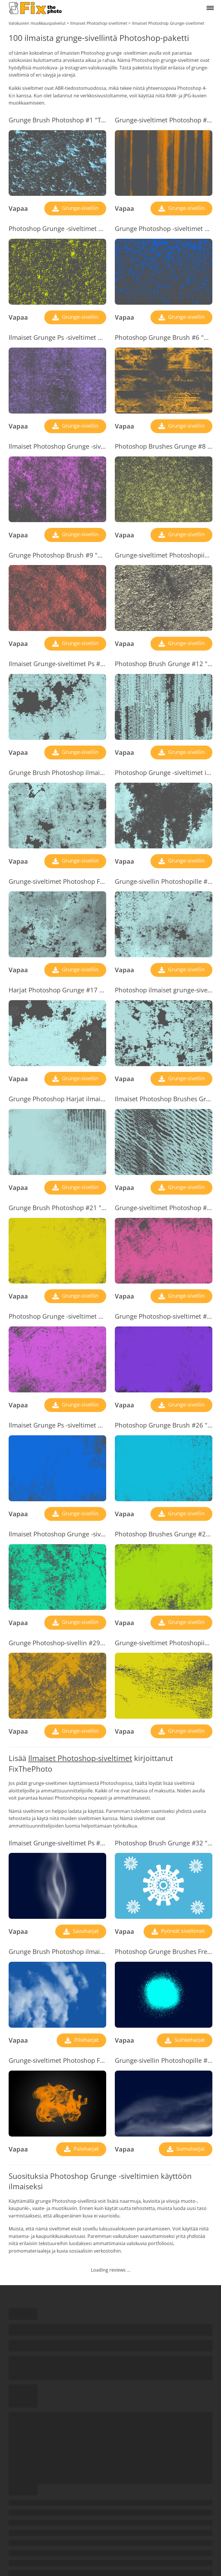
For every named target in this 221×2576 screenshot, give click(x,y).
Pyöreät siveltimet (182, 1930)
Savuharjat (84, 1930)
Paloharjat (85, 2148)
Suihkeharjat (189, 2039)
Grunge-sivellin (79, 207)
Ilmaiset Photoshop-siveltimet (80, 1758)
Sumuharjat (190, 2148)
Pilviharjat (85, 2039)
